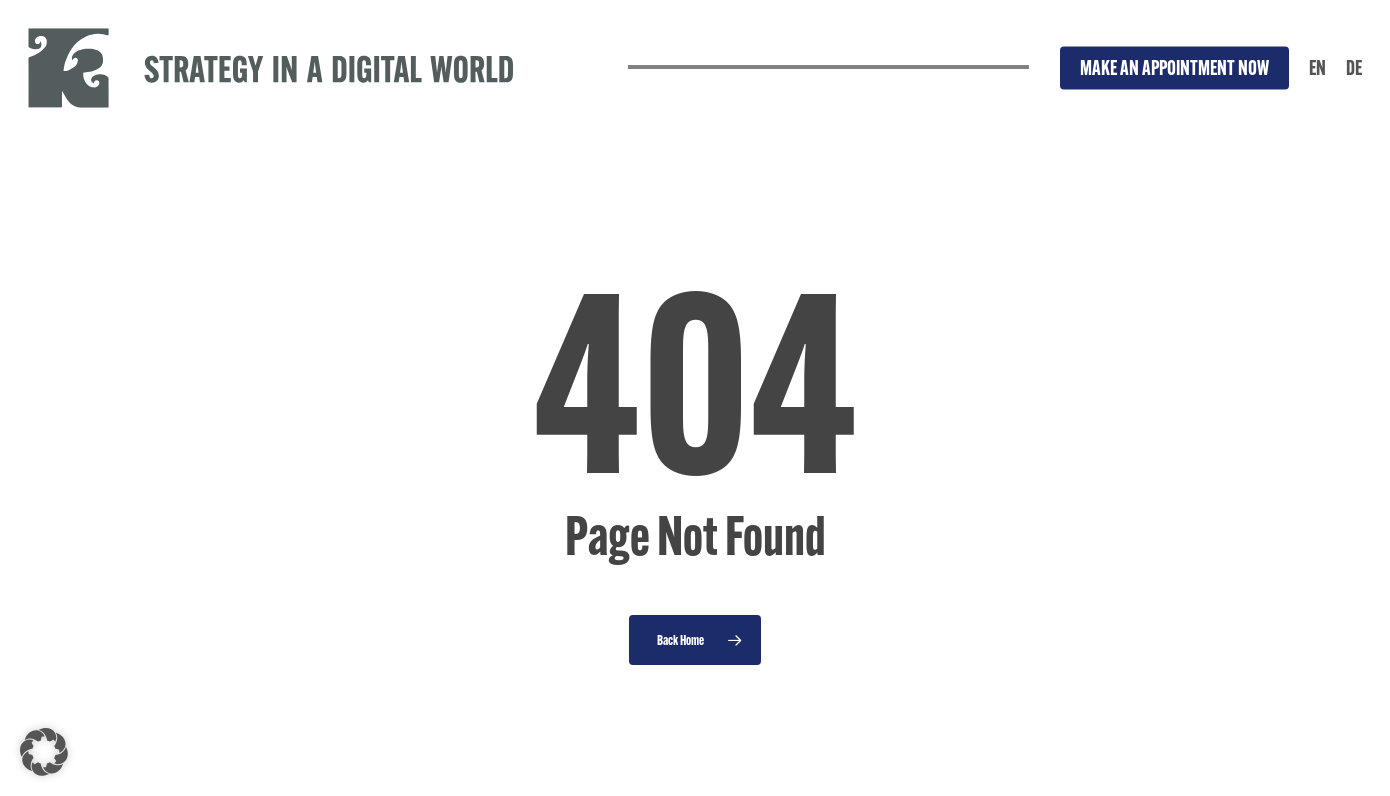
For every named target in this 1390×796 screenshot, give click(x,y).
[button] (44, 752)
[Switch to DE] (1354, 68)
